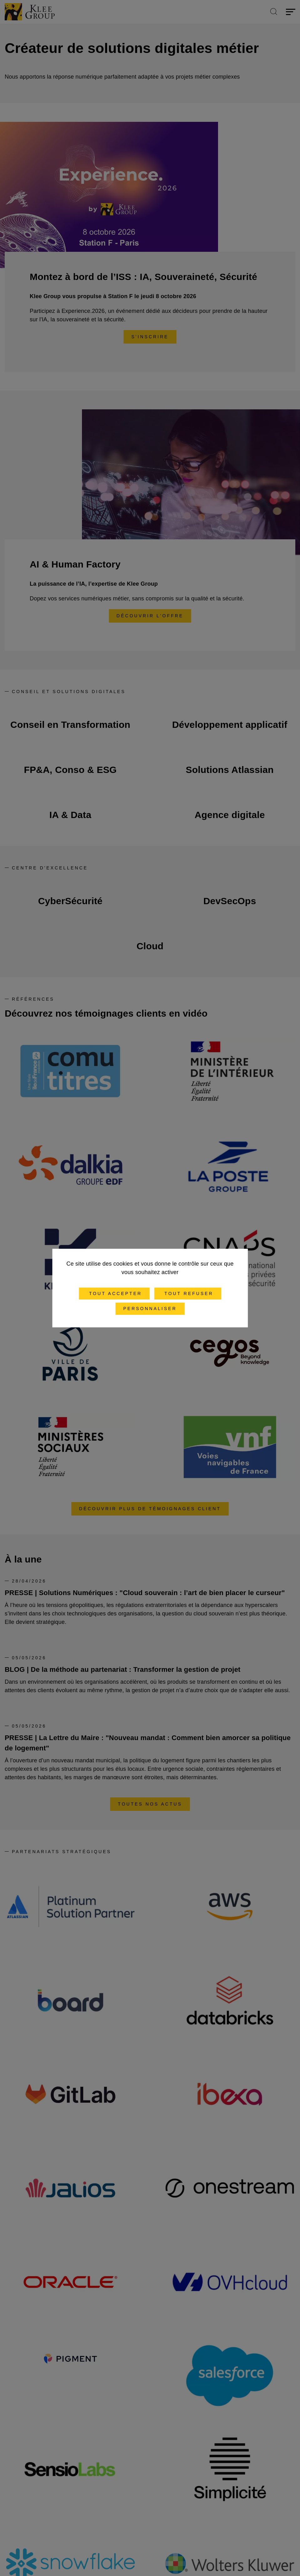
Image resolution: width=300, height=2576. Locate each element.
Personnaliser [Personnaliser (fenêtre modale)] (150, 1308)
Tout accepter (114, 1293)
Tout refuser (187, 1293)
